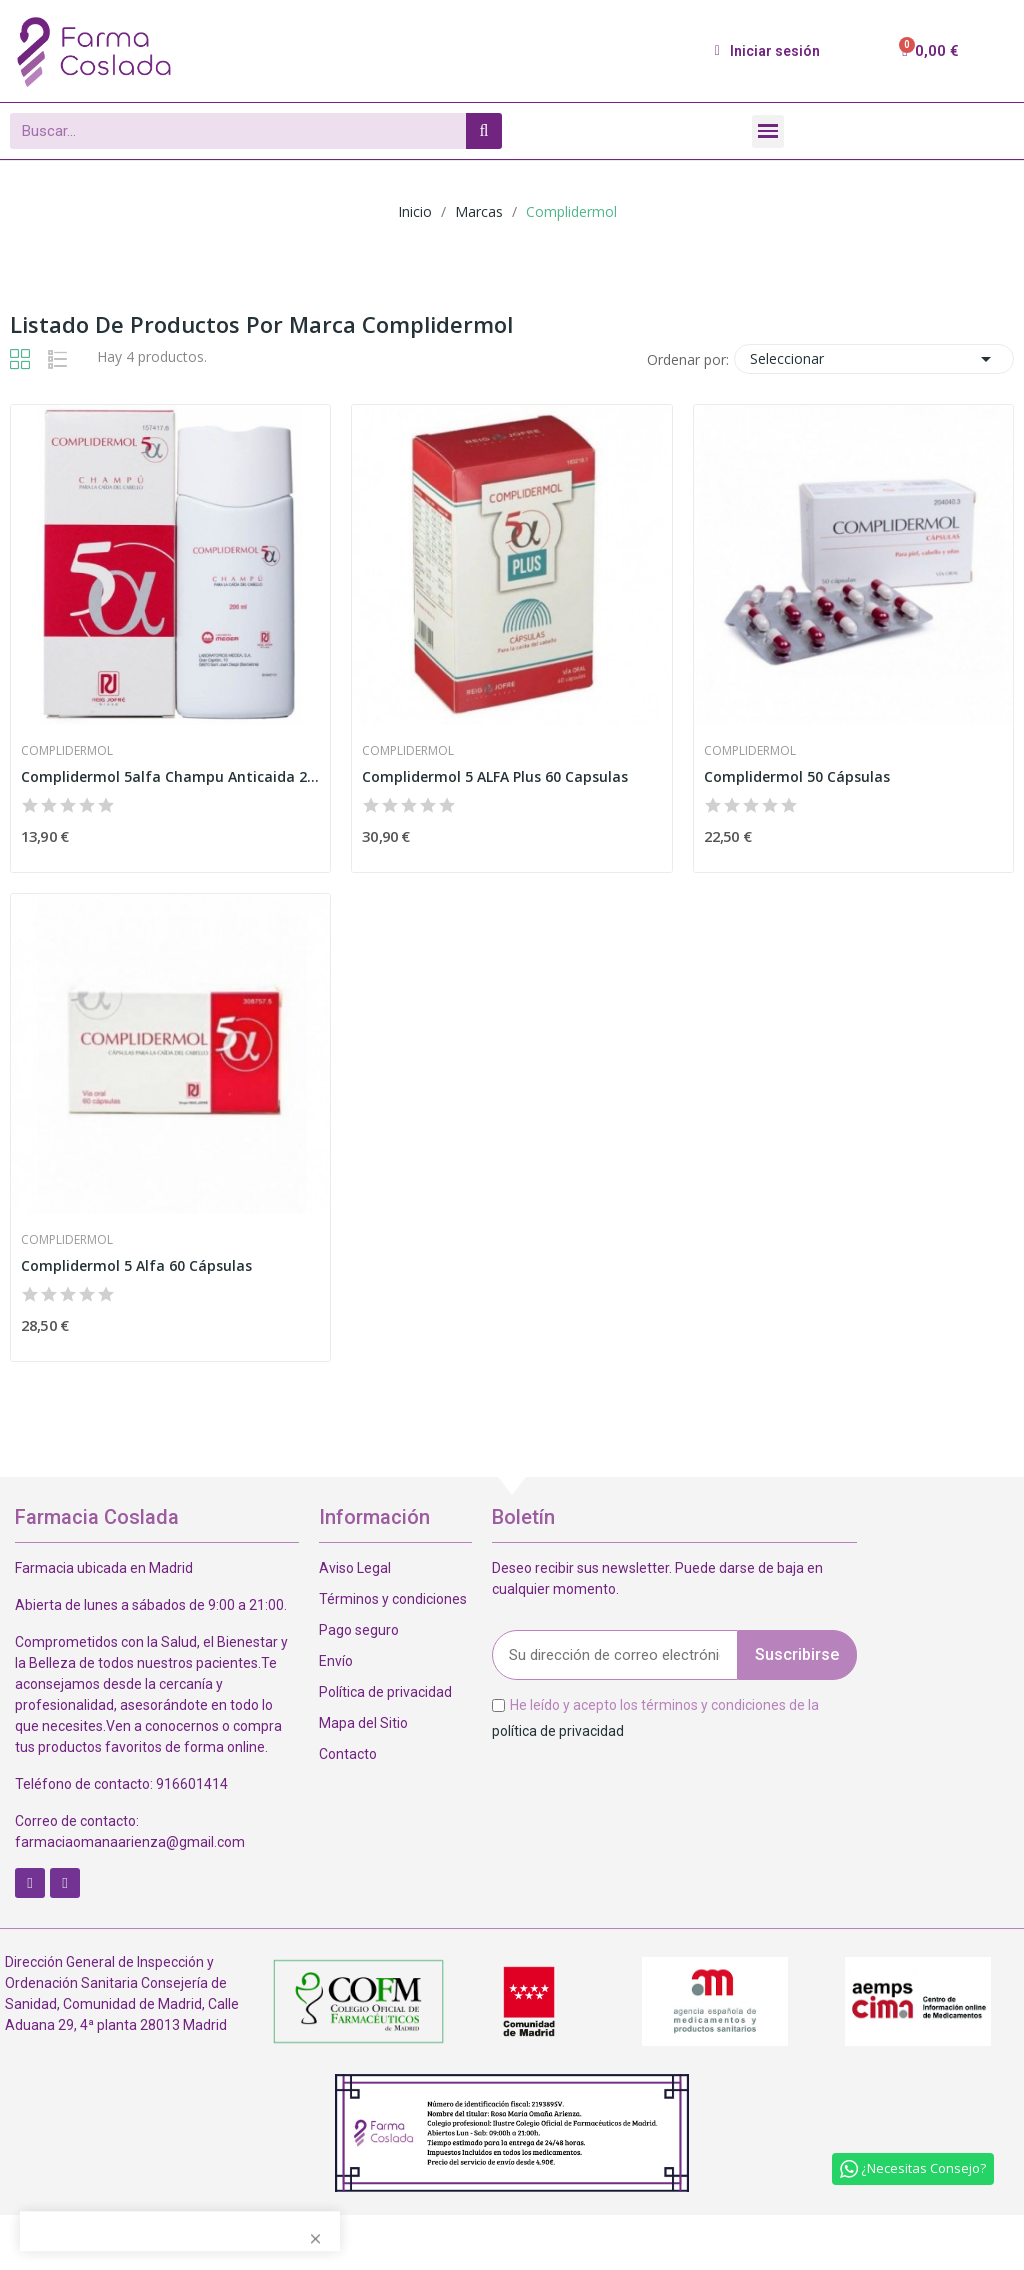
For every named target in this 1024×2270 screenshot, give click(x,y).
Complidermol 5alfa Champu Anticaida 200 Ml (170, 776)
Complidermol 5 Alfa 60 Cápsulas (136, 1265)
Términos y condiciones (393, 1599)
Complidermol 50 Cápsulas (797, 776)
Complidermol (67, 751)
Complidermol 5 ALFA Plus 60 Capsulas (495, 776)
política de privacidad (558, 1730)
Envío (336, 1661)
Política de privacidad (385, 1692)
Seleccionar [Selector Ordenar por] (874, 359)
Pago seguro (359, 1630)
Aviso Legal (355, 1568)
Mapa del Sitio (363, 1723)
